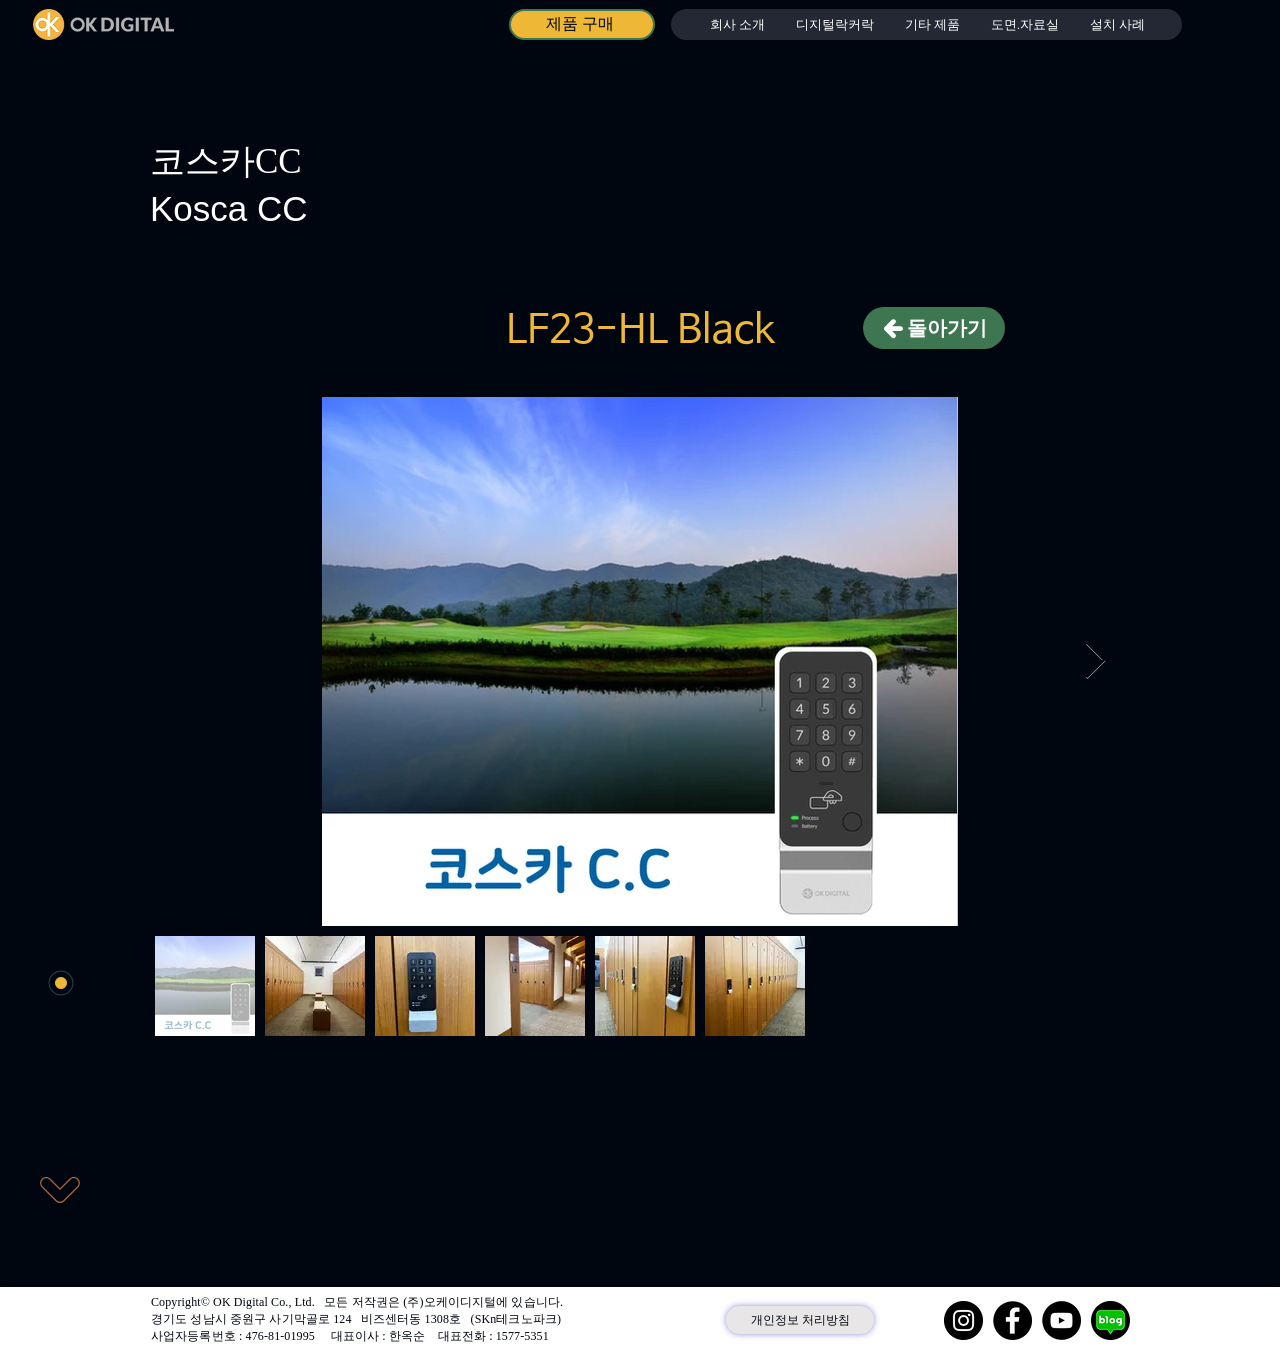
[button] (834, 24)
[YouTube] (1061, 1320)
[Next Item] (1095, 661)
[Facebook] (1012, 1320)
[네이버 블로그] (1110, 1320)
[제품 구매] (582, 24)
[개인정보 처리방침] (800, 1320)
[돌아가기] (934, 328)
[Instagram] (963, 1320)
